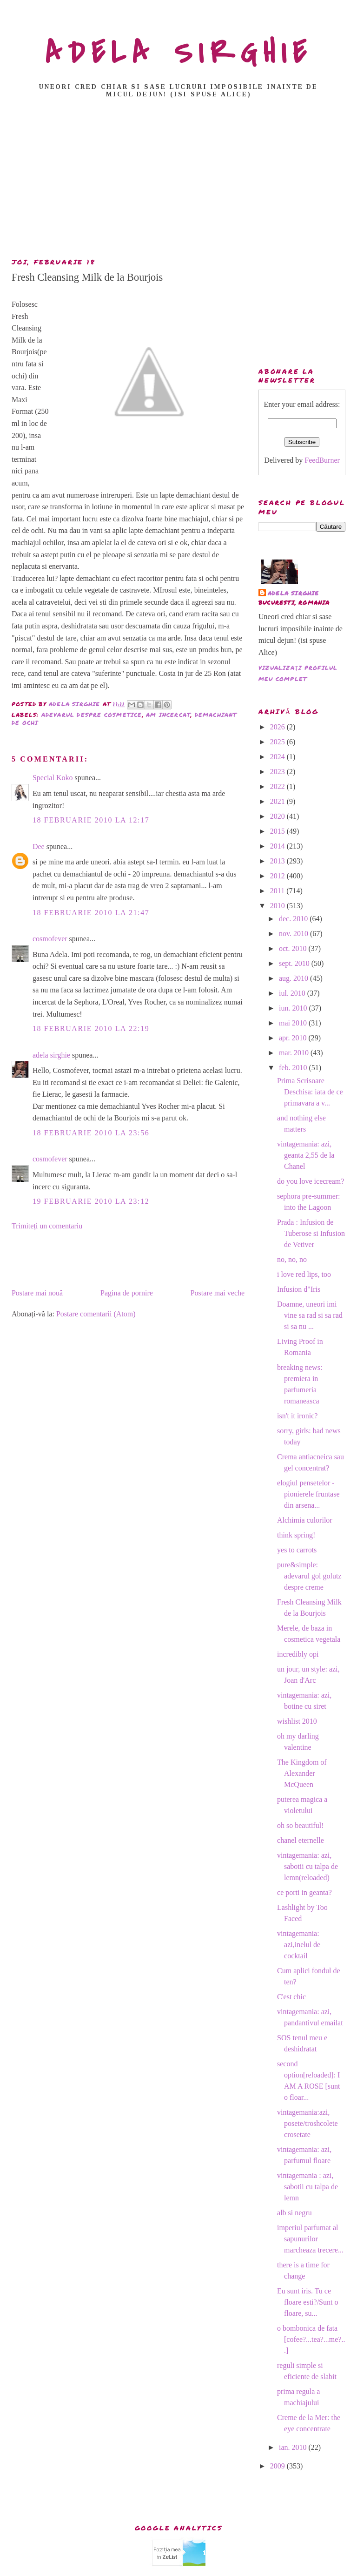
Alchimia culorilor (304, 1520)
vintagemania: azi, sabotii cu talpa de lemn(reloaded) (307, 1866)
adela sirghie (51, 1055)
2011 (278, 891)
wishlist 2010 (297, 1721)
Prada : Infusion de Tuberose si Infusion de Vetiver (311, 1233)
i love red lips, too (304, 1274)
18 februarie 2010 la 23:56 (91, 1133)
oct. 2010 (294, 948)
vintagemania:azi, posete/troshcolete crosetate (307, 2123)
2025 (278, 742)
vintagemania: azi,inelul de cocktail (298, 1944)
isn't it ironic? (297, 1416)
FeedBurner (322, 460)
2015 (278, 831)
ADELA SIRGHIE (178, 53)
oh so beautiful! (300, 1825)
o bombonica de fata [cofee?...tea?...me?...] (311, 2339)
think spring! (296, 1535)
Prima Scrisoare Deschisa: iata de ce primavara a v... (310, 1092)
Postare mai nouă (37, 1293)
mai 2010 (294, 1023)
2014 (278, 846)
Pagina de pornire (126, 1293)
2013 (278, 861)
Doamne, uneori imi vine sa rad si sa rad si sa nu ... (310, 1315)
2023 (278, 771)
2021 (278, 801)
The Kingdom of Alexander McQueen (302, 1773)
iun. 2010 (294, 1008)
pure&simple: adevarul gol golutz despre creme (309, 1576)
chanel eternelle (300, 1840)
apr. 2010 (294, 1038)
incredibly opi (297, 1654)
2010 (278, 906)
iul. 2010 (293, 993)
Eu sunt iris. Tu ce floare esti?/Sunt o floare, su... (307, 2302)
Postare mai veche (218, 1293)
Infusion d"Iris (298, 1289)
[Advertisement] (181, 180)
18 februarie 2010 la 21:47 (91, 913)
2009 (278, 2466)
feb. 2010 (294, 1068)
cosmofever (50, 939)
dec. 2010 (294, 919)
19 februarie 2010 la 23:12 (91, 1201)
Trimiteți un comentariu (47, 1226)
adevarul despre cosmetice (91, 715)
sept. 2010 (295, 963)
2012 (278, 876)
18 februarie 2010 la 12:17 (91, 820)
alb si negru (294, 2213)
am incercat (168, 715)
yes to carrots (297, 1550)
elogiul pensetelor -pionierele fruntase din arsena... (308, 1494)
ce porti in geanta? (304, 1892)
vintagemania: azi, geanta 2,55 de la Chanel (305, 1155)
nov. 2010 (294, 933)
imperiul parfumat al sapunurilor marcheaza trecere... (310, 2239)
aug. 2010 (294, 978)
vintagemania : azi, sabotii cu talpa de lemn (307, 2186)
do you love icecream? (310, 1181)
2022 (278, 786)
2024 (278, 757)
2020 (278, 816)
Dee (39, 846)
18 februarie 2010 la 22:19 (91, 1028)
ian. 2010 (294, 2447)
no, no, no (292, 1259)
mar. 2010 (295, 1053)
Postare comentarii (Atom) (96, 1314)
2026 (278, 727)
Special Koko (53, 778)
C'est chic (291, 1997)
